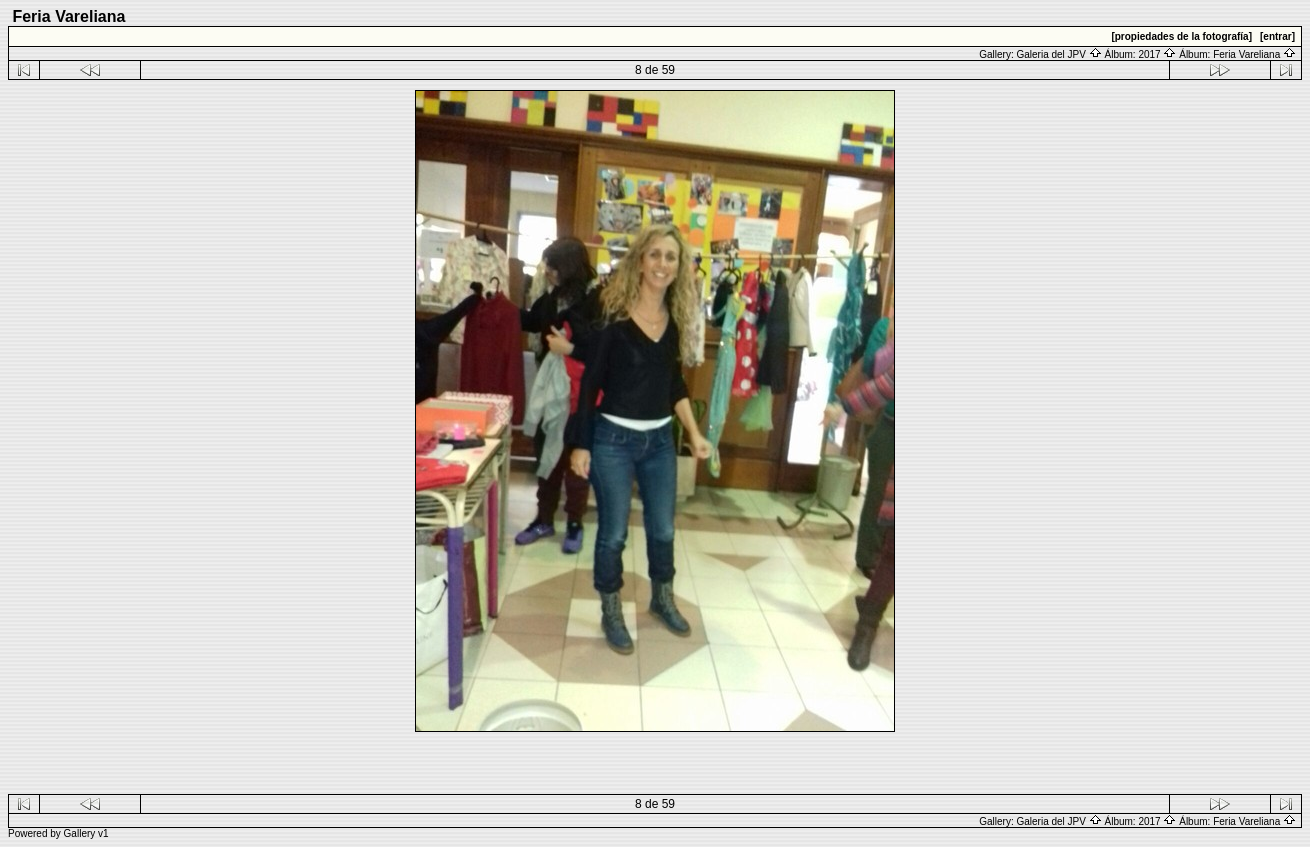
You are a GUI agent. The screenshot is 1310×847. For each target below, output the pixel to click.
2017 (1157, 54)
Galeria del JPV (1058, 54)
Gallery (80, 833)
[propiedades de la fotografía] (1181, 36)
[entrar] (1277, 36)
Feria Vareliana (1254, 54)
